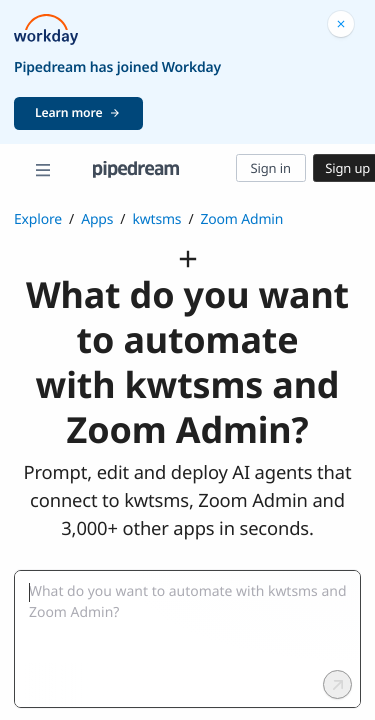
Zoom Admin (241, 219)
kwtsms (156, 219)
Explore (38, 219)
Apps (97, 219)
